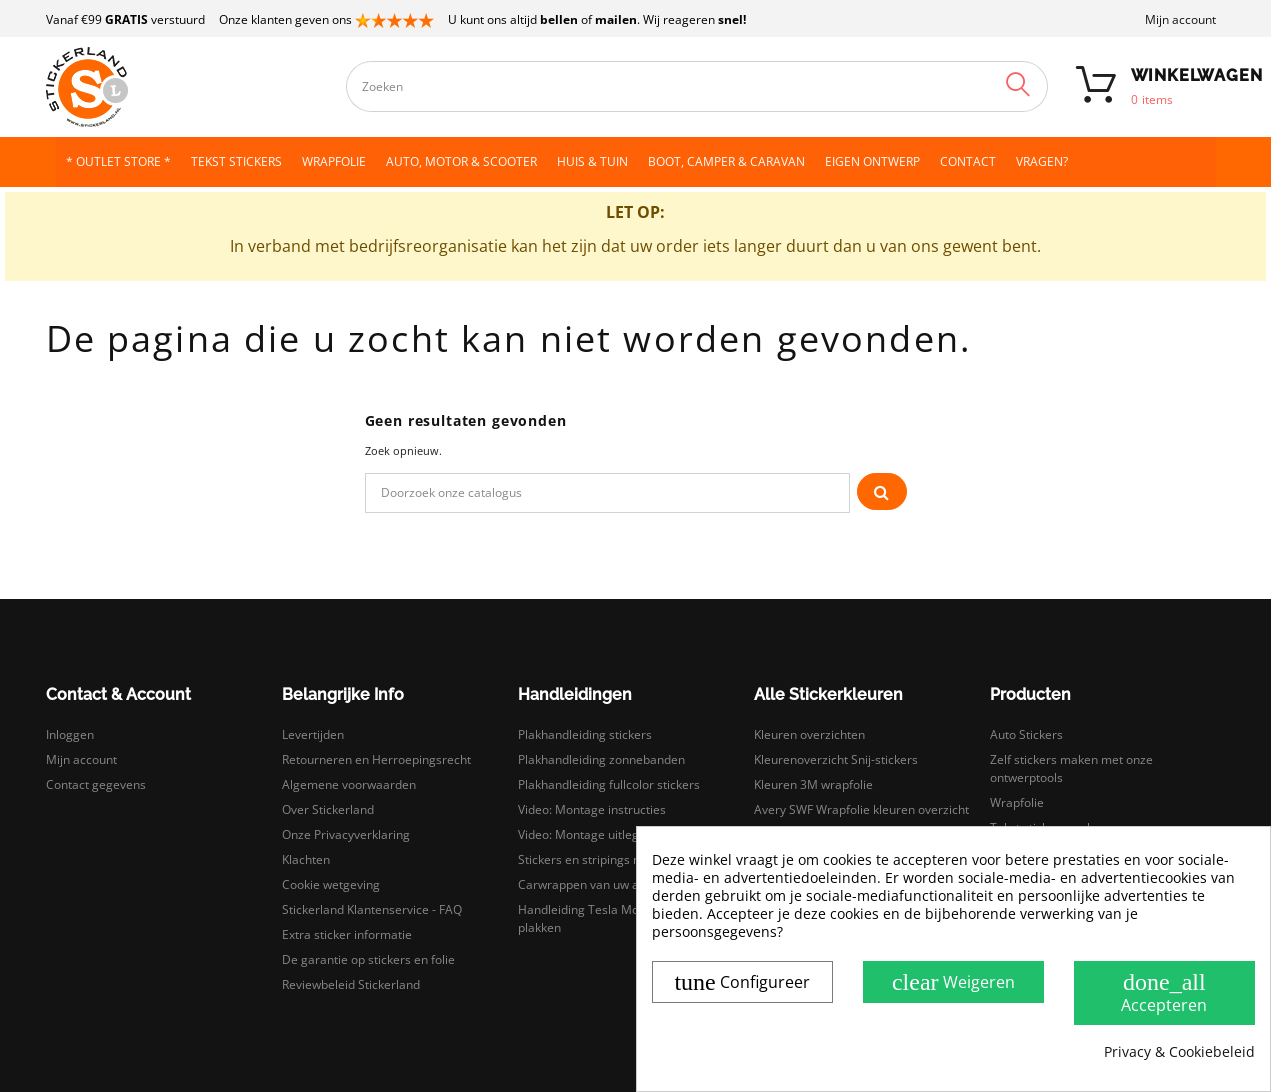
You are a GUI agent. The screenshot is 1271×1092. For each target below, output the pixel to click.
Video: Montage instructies (592, 809)
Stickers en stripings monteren (603, 859)
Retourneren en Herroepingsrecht (376, 759)
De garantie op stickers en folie (368, 959)
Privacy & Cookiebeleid (1179, 1052)
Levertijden (313, 734)
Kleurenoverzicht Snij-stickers (836, 759)
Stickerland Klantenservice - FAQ (372, 909)
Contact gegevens (96, 784)
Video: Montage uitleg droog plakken (619, 834)
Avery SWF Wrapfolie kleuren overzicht (861, 809)
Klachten (306, 859)
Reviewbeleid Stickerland (351, 984)
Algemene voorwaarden (349, 784)
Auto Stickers (1026, 734)
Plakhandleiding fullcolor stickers (609, 784)
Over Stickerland (328, 809)
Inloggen (70, 734)
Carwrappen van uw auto (587, 884)
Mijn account (1180, 19)
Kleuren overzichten (809, 734)
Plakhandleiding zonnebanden (601, 759)
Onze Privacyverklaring (346, 834)
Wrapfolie (1017, 802)
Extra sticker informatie (347, 934)
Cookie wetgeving (331, 884)
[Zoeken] (608, 493)
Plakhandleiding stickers (585, 734)
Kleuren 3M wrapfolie (813, 784)
